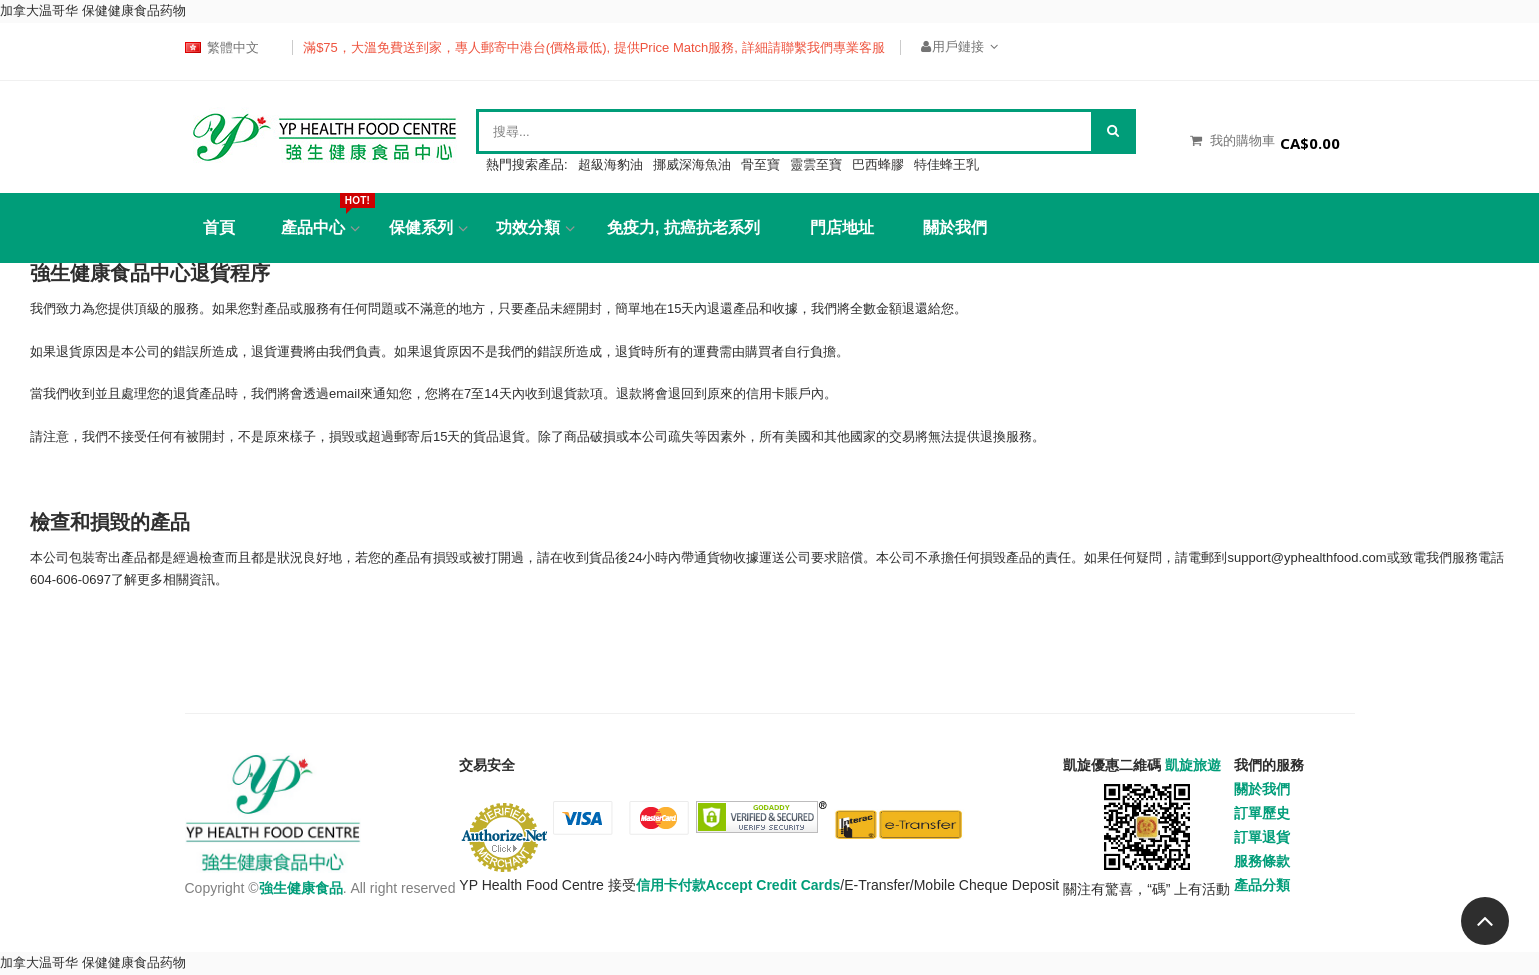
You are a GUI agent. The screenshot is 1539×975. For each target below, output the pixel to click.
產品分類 (1262, 885)
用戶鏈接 (960, 46)
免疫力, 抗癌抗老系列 (683, 227)
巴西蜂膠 (878, 164)
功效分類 (528, 227)
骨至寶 (760, 164)
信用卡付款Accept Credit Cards (738, 885)
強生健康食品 (301, 888)
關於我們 (955, 227)
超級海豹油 (610, 164)
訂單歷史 (1262, 813)
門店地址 (842, 227)
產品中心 (320, 214)
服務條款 (1262, 861)
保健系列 (421, 227)
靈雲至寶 (816, 164)
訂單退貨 (1262, 837)
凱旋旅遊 (1193, 765)
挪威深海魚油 (692, 164)
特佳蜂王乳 (946, 164)
